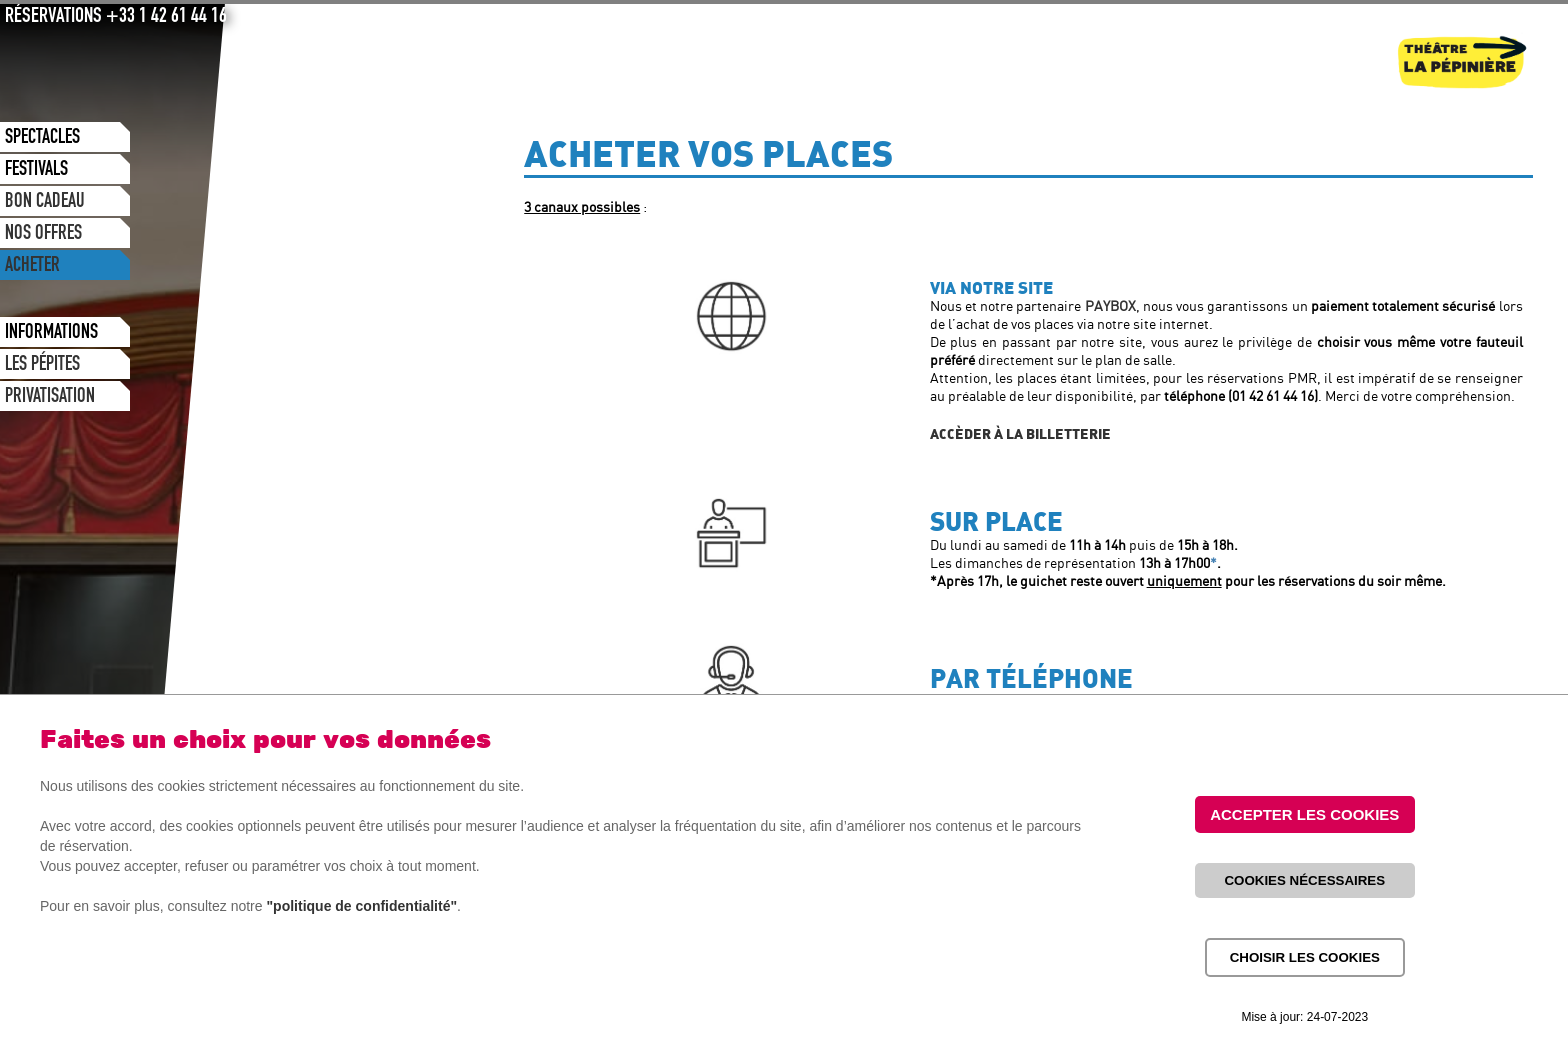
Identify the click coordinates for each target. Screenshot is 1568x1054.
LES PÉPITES (42, 366)
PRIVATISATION (50, 398)
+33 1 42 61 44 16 (166, 17)
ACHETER (32, 267)
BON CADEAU (45, 203)
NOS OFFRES (43, 235)
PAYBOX (1110, 307)
